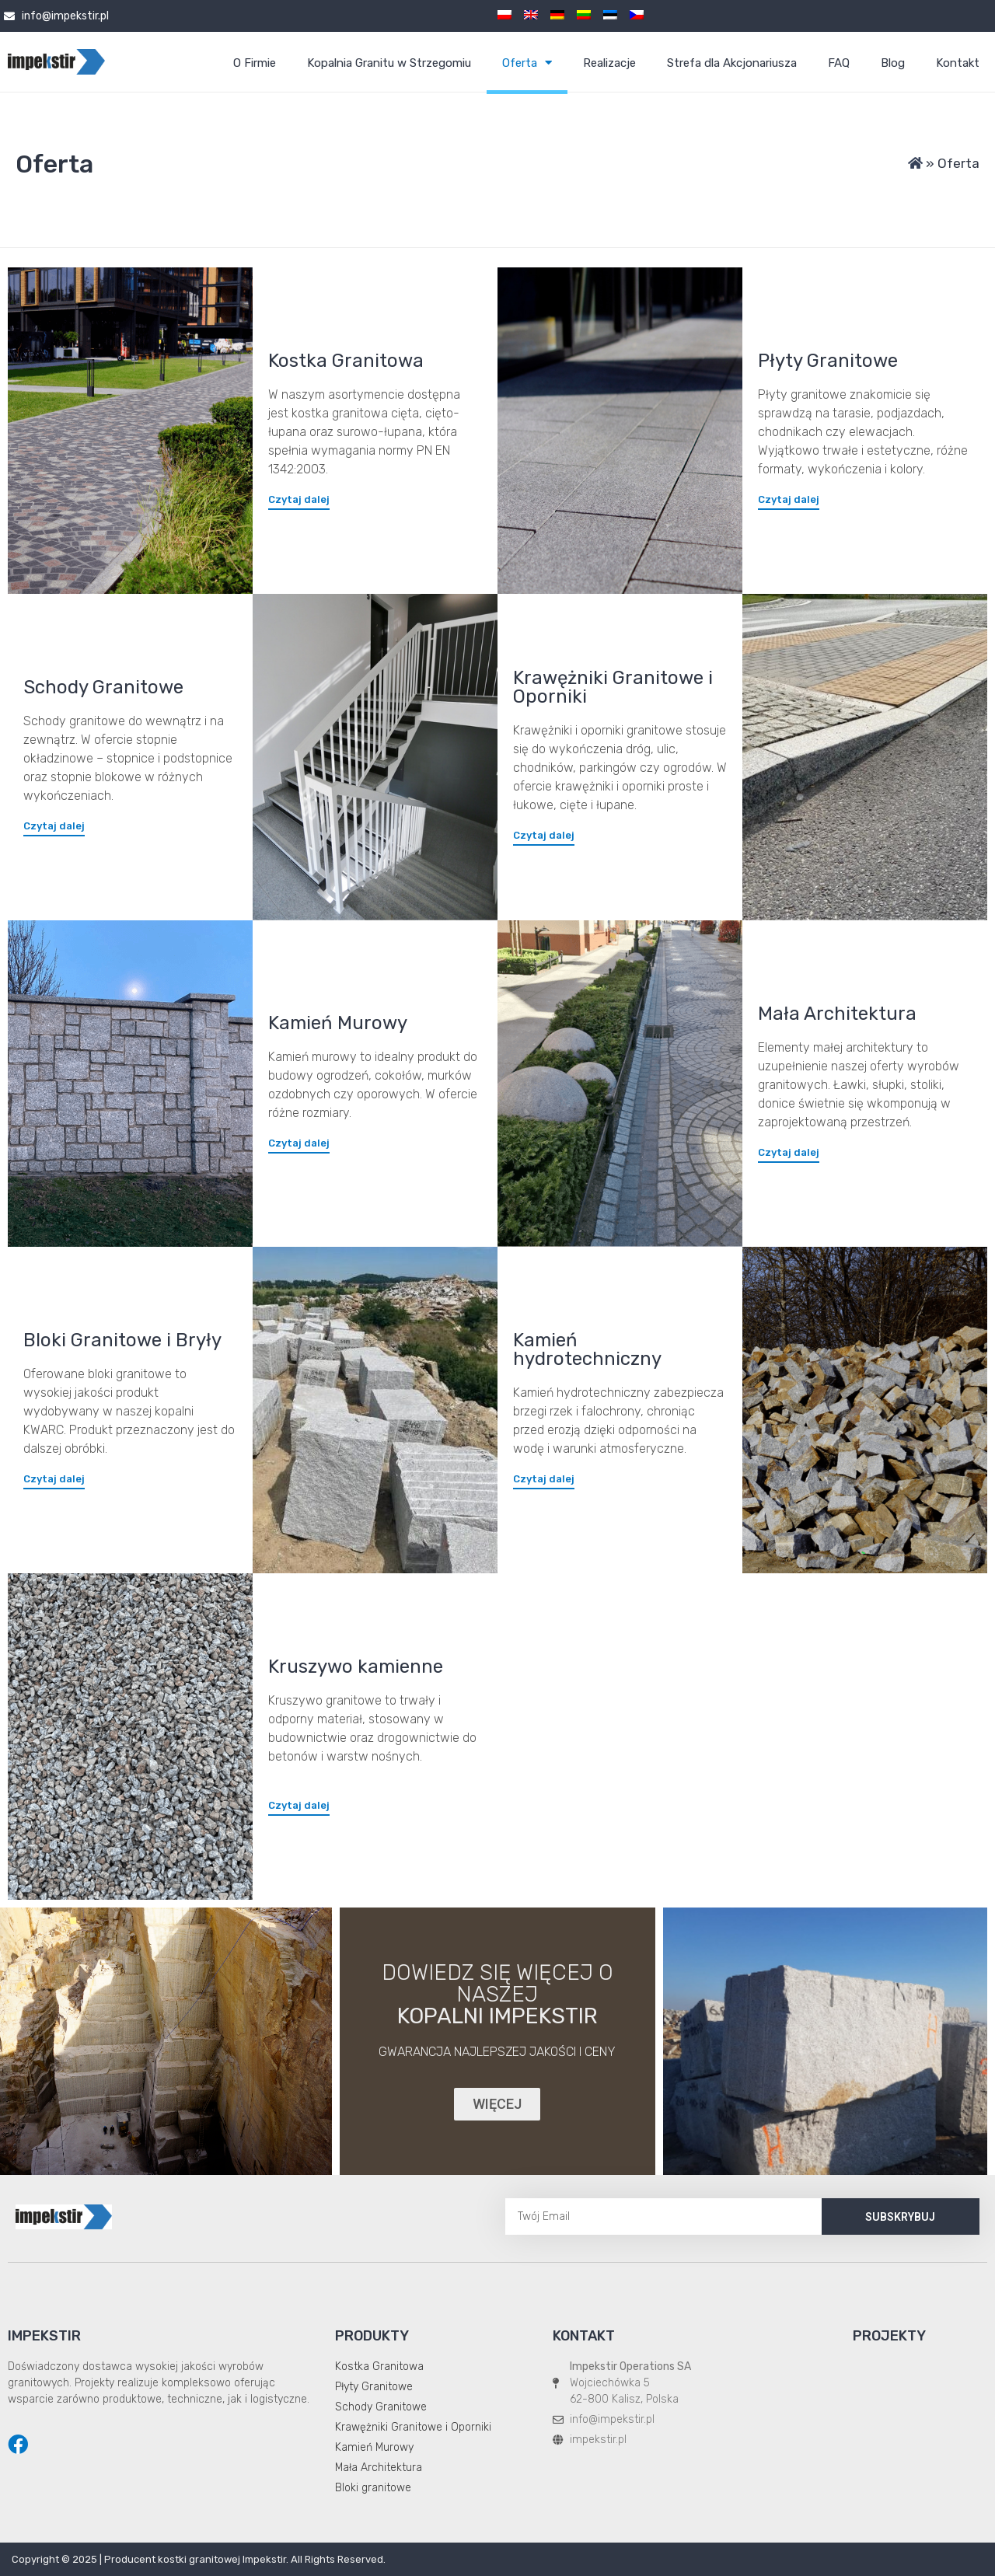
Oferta (527, 63)
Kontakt (957, 63)
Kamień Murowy (337, 1023)
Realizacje (609, 63)
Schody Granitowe (103, 687)
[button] (299, 499)
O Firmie (254, 63)
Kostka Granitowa (346, 361)
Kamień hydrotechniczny (587, 1349)
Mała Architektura (837, 1013)
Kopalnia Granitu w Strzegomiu (389, 63)
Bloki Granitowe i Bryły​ (122, 1340)
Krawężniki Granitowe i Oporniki (613, 687)
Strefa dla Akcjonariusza (732, 63)
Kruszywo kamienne (355, 1666)
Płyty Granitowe (828, 361)
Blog (893, 63)
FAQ (839, 63)
